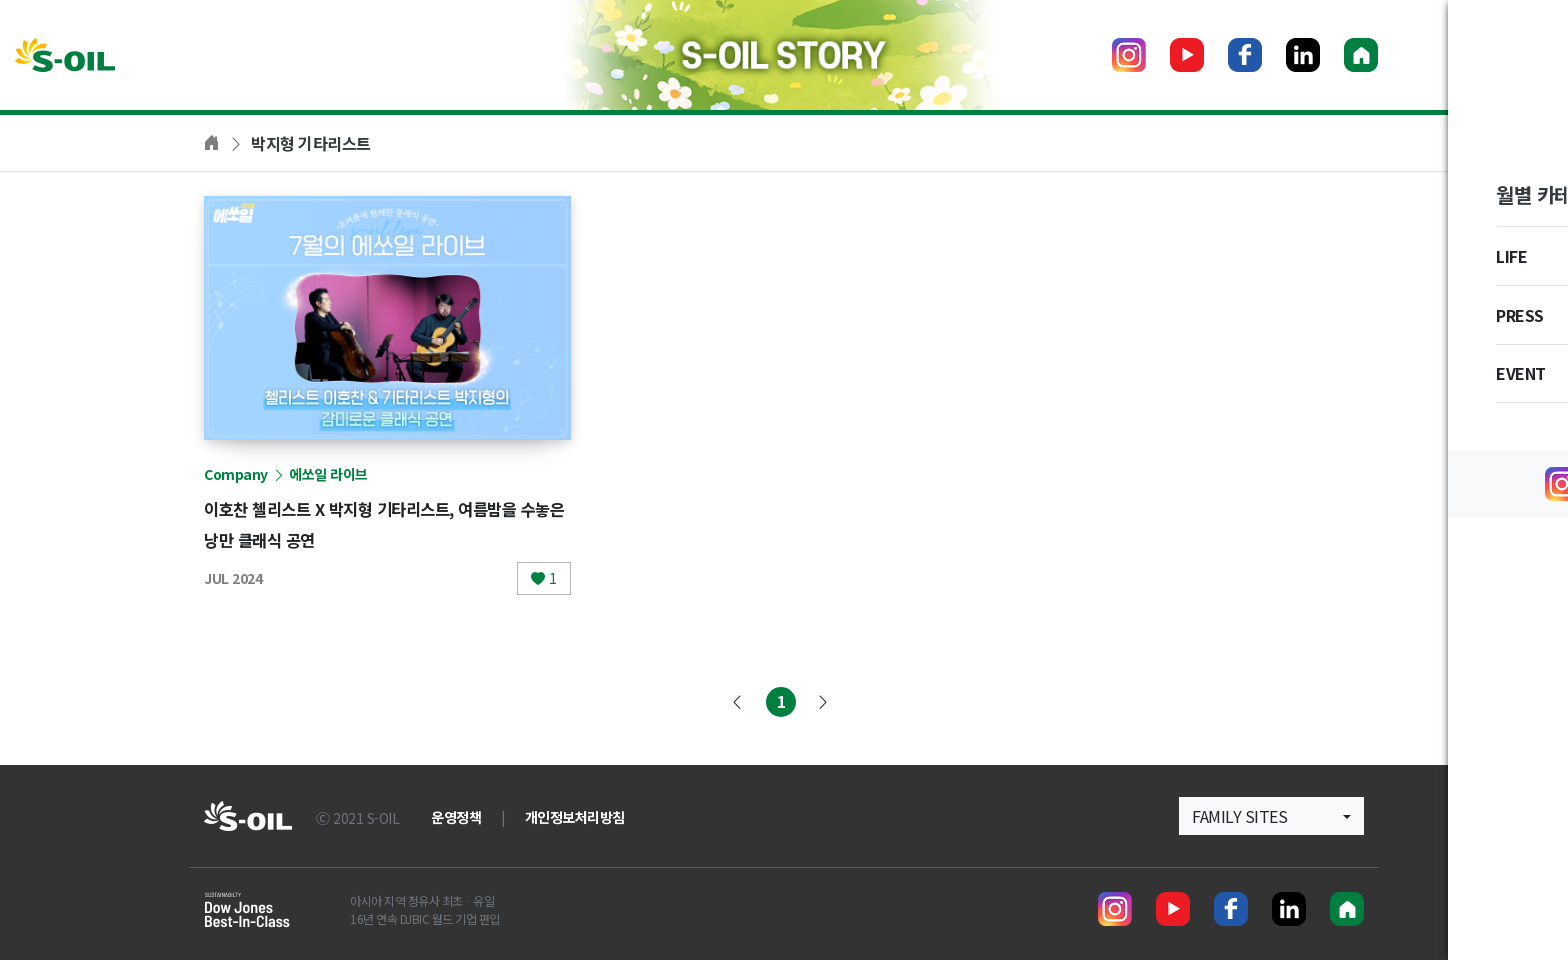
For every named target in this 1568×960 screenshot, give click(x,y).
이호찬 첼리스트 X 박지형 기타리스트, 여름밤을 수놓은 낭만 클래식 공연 (385, 523)
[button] (1271, 816)
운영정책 (456, 817)
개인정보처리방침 (575, 817)
